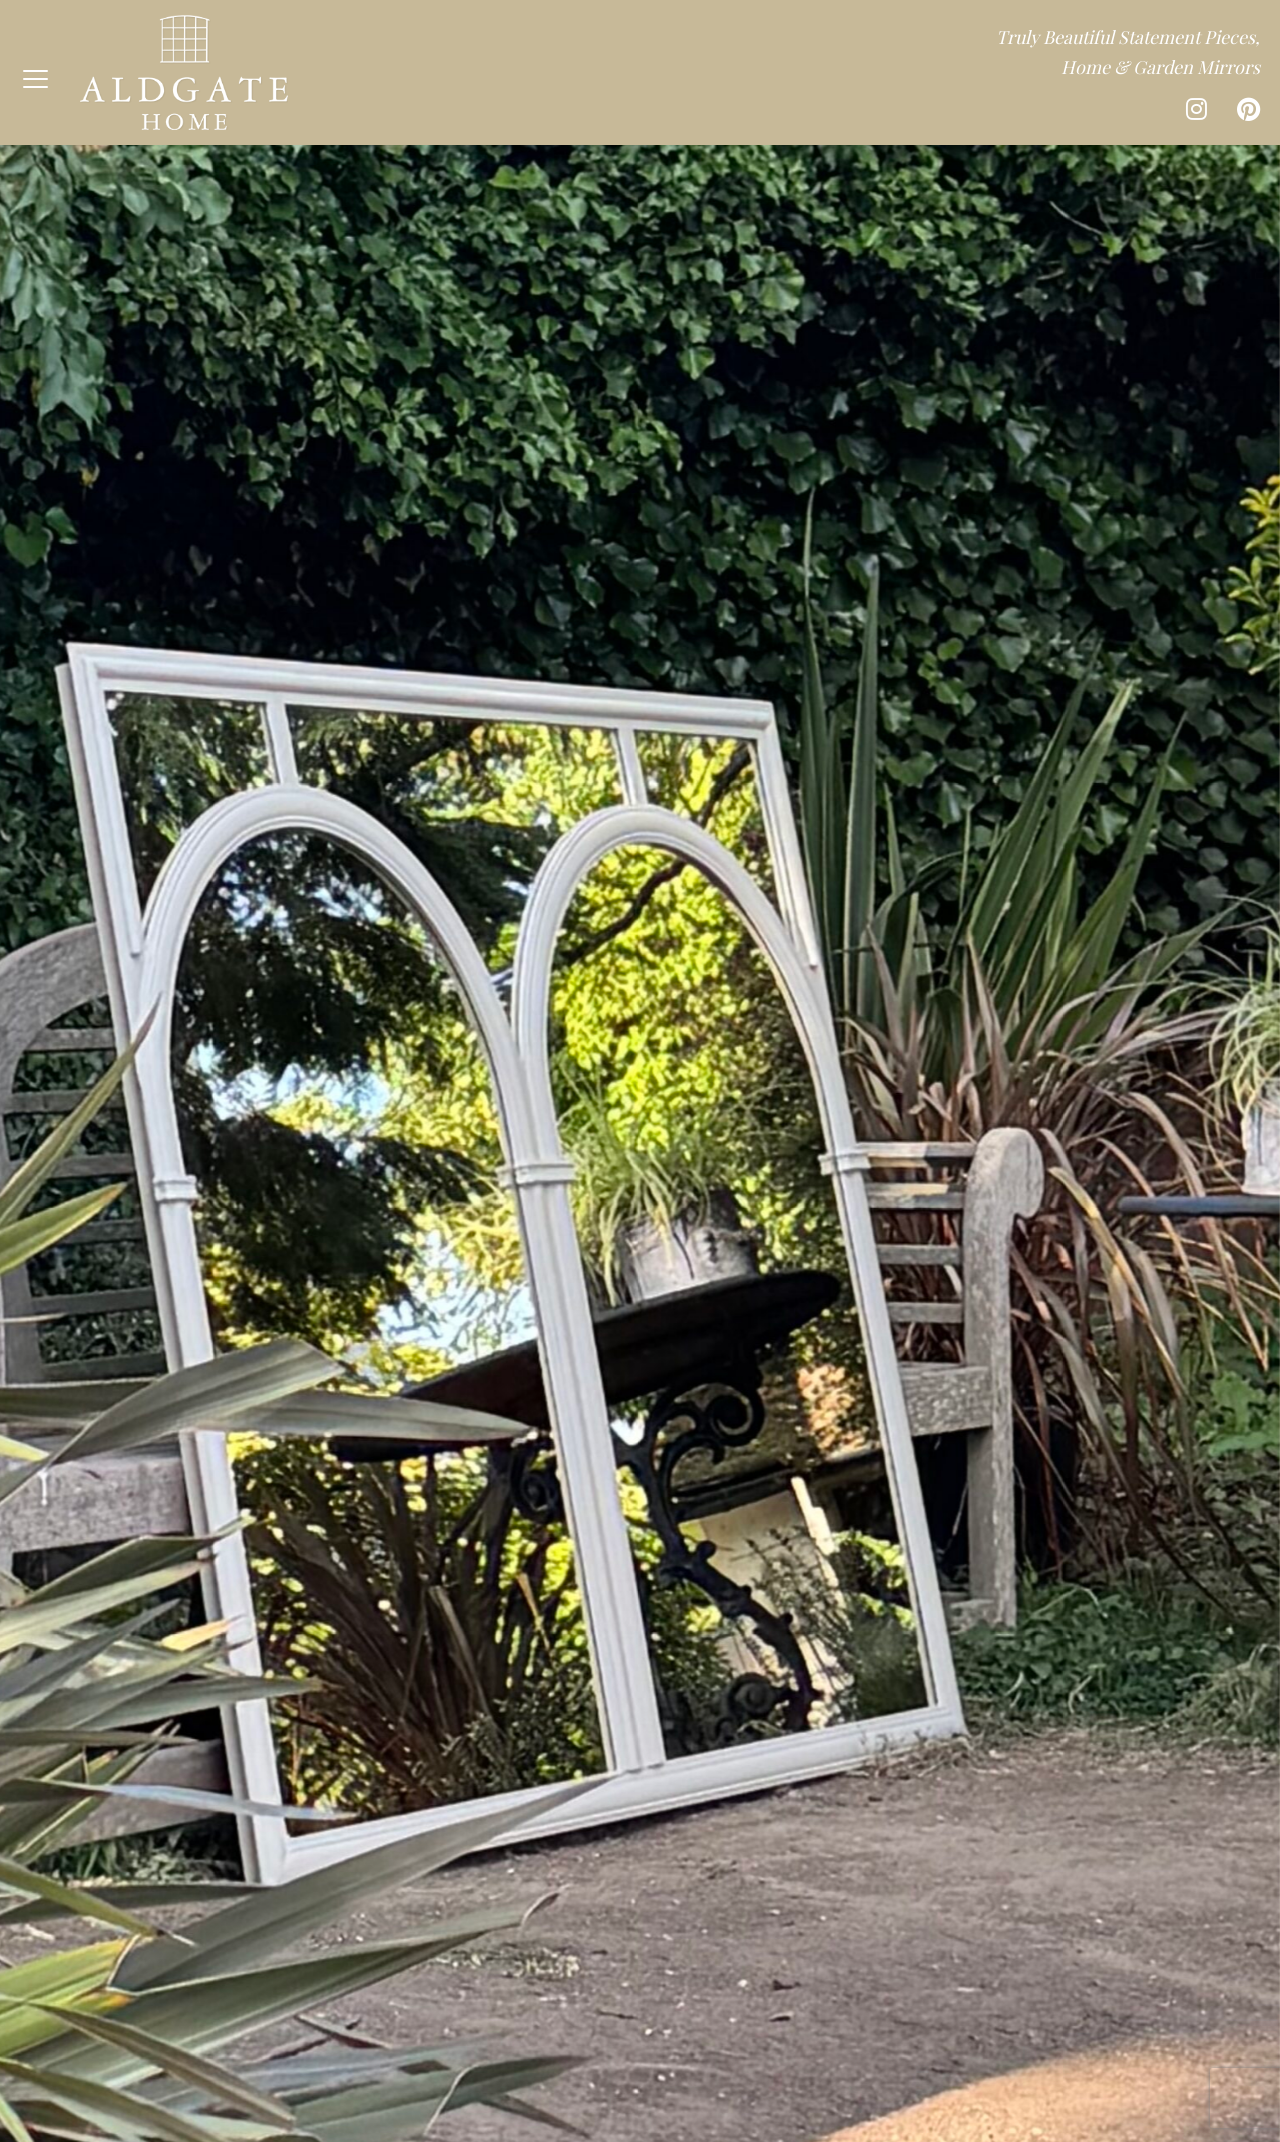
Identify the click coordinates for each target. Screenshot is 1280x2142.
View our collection (640, 1216)
